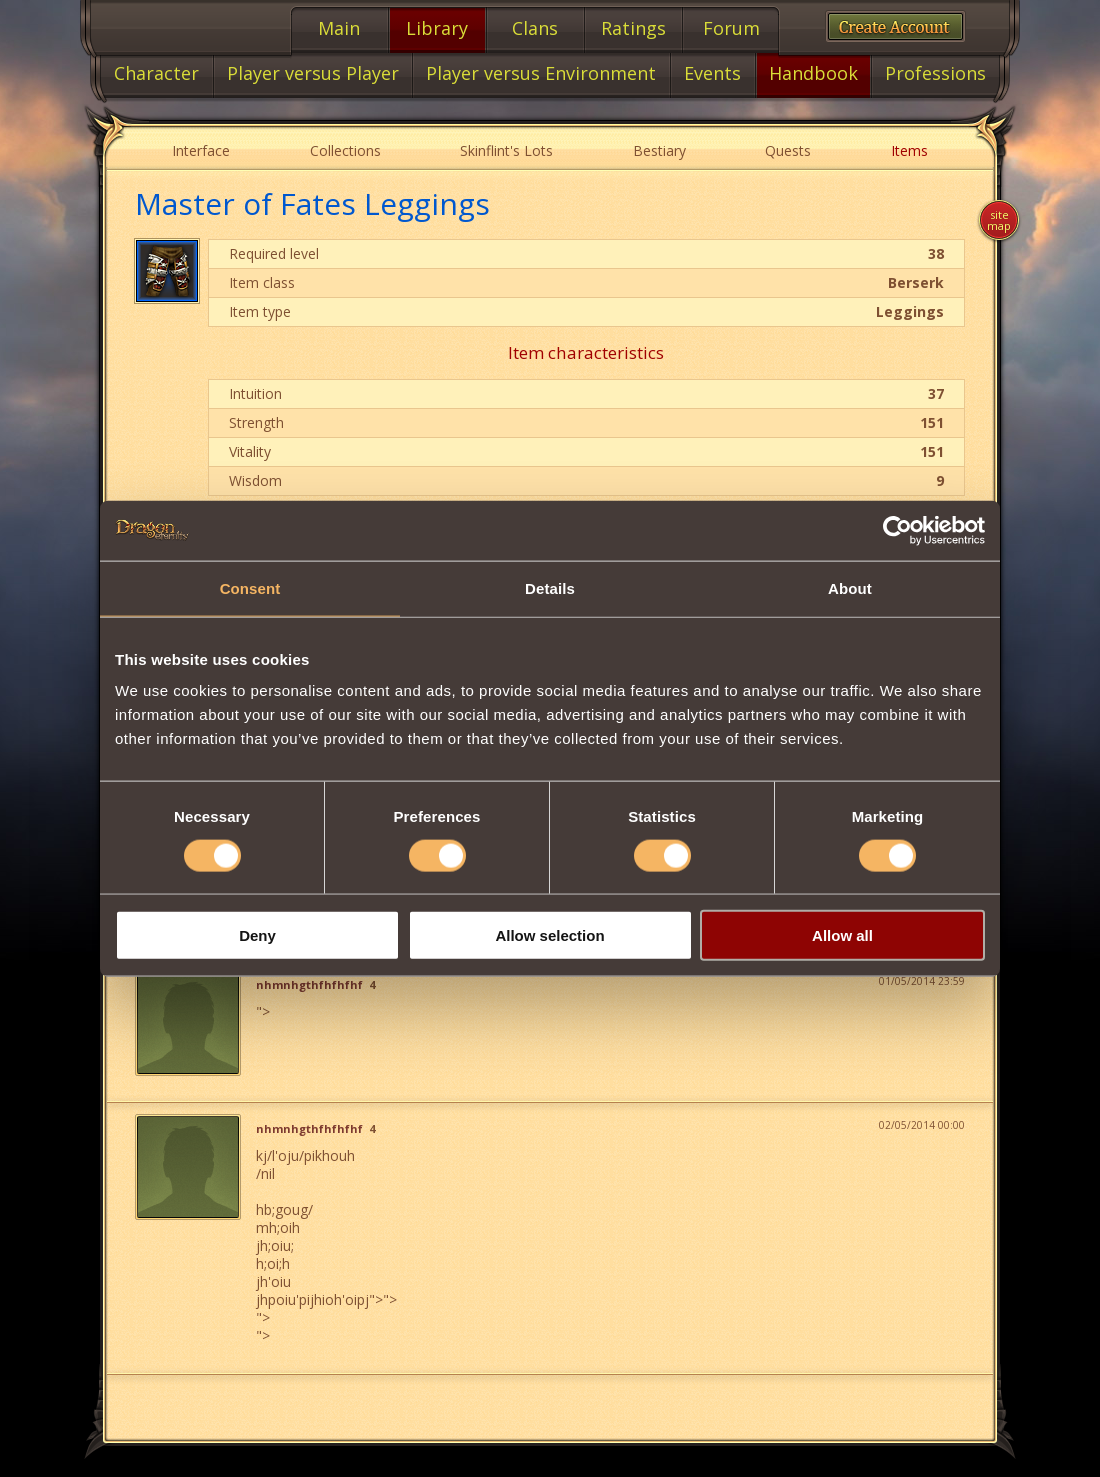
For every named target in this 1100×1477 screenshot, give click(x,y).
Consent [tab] (250, 587)
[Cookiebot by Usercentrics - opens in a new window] (897, 530)
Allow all (842, 935)
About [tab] (850, 587)
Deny (257, 935)
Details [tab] (550, 587)
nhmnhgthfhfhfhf (309, 985)
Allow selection (549, 935)
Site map (999, 220)
